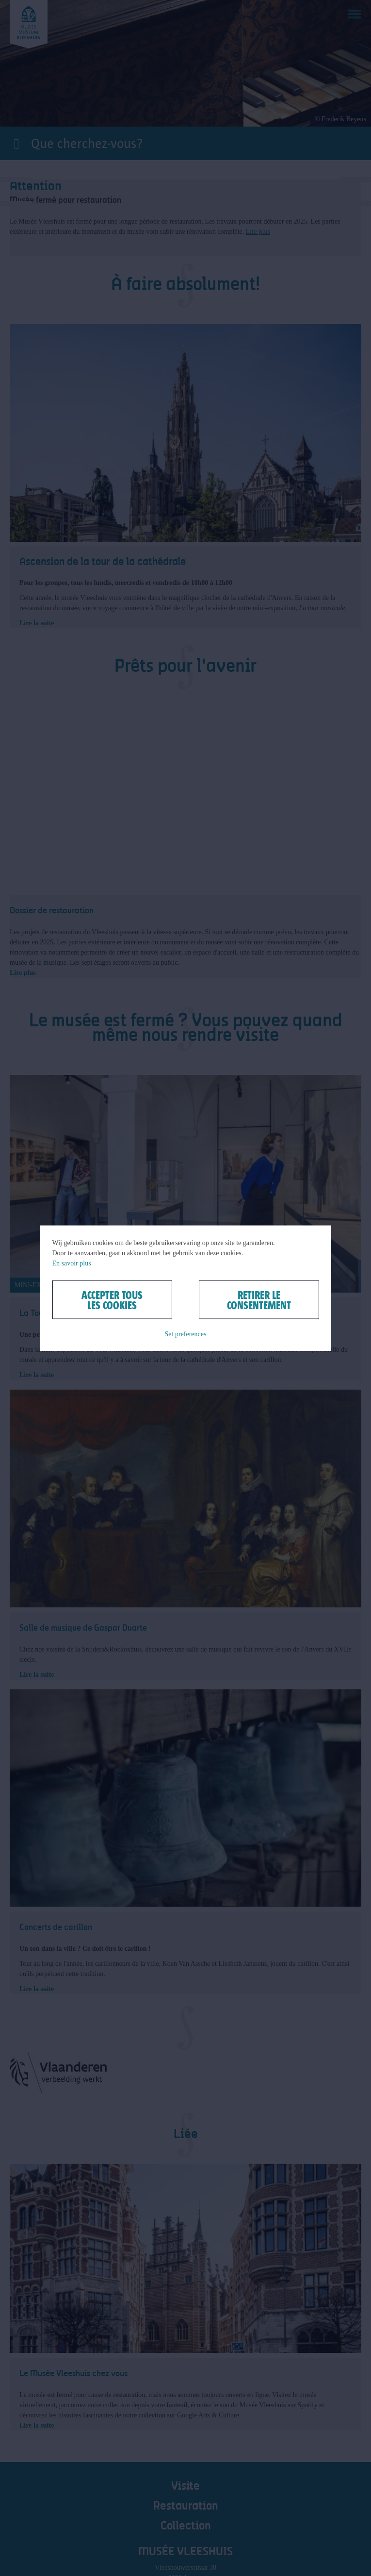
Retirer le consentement (259, 1299)
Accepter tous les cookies (112, 1299)
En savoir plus (71, 1262)
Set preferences (186, 1333)
